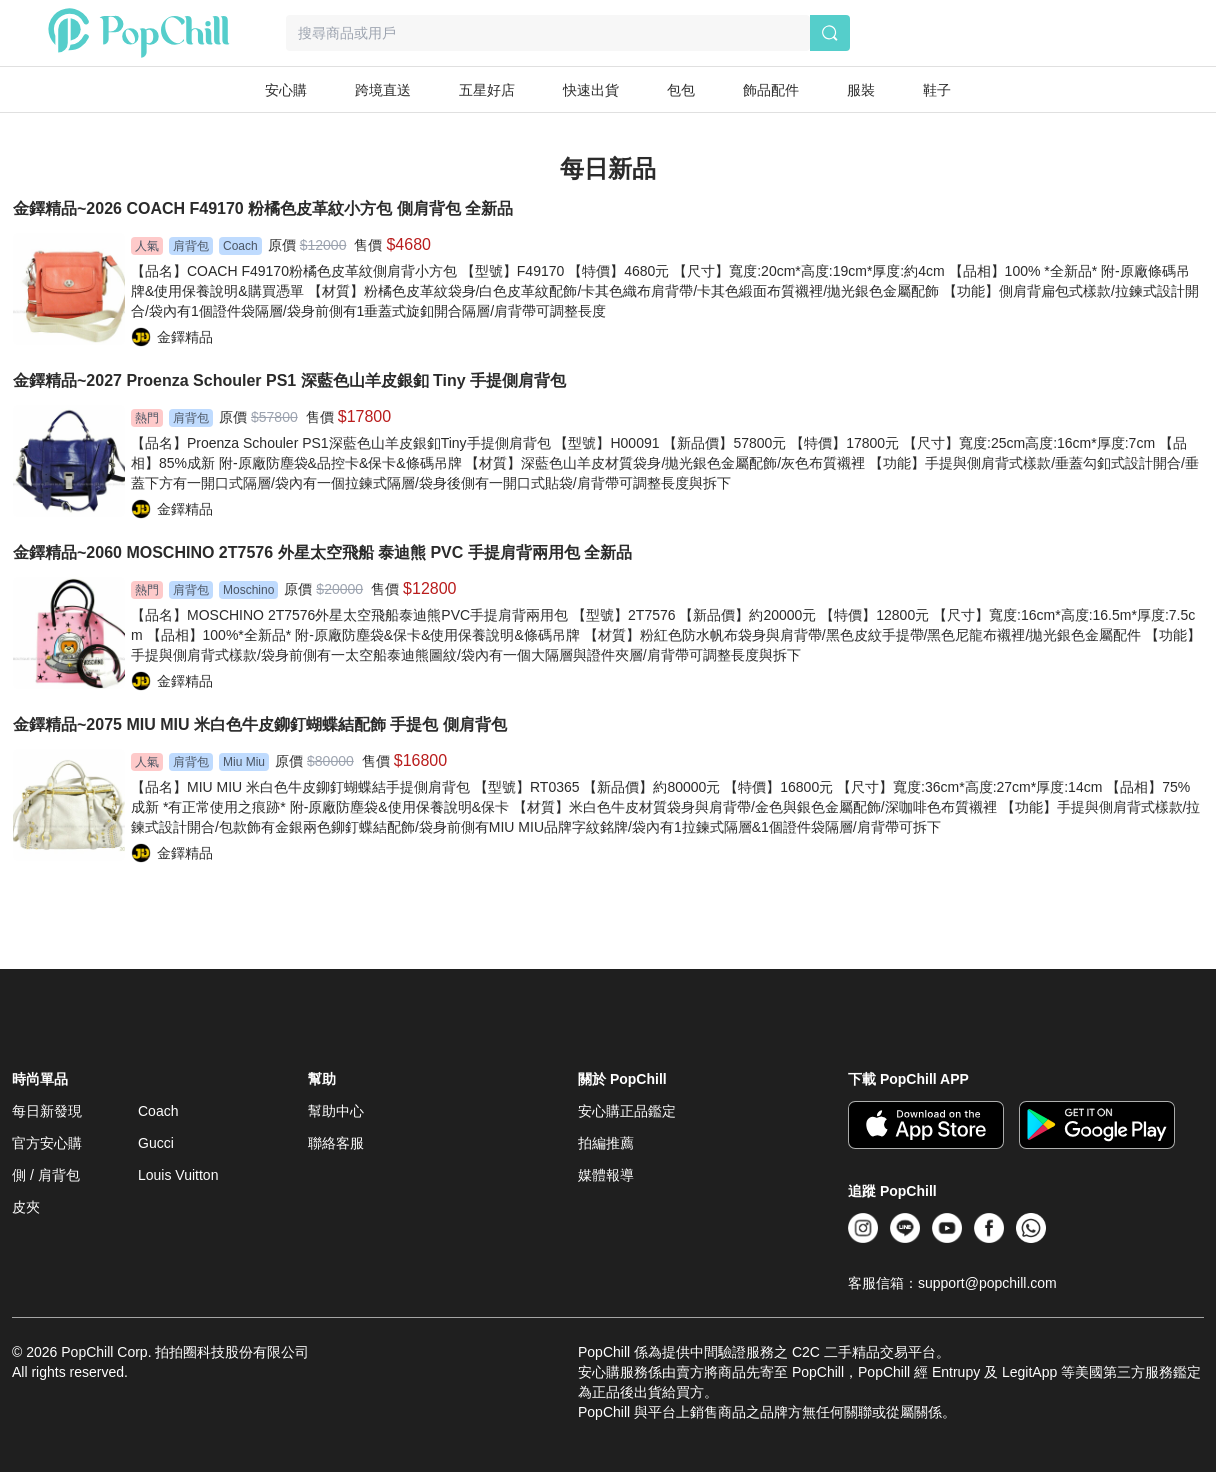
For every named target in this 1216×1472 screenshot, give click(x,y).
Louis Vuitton (178, 1175)
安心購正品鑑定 (627, 1111)
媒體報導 (606, 1175)
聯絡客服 (336, 1143)
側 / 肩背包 (46, 1175)
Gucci (156, 1143)
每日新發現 (47, 1111)
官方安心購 (47, 1143)
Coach (158, 1111)
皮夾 (26, 1207)
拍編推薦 (606, 1143)
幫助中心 (336, 1111)
